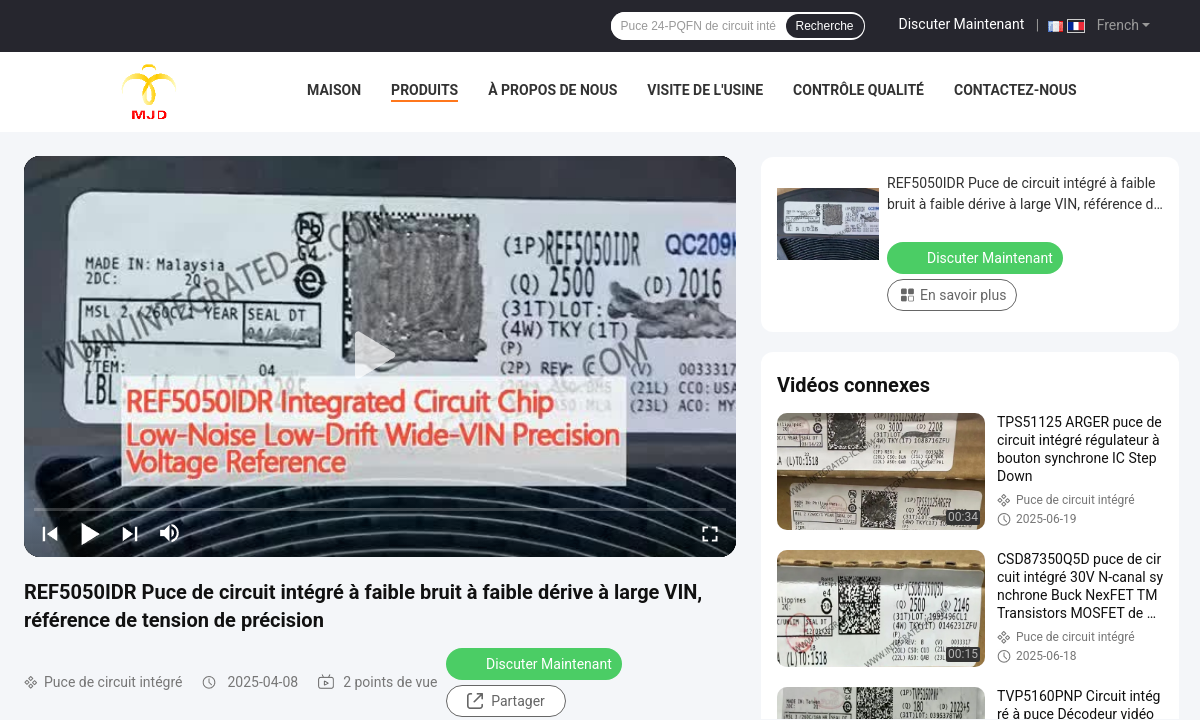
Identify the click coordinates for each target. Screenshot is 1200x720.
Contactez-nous (1015, 90)
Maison (334, 90)
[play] (380, 356)
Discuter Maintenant (962, 24)
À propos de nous (552, 90)
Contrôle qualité (858, 90)
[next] (130, 533)
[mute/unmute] (170, 533)
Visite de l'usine (705, 90)
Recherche (825, 26)
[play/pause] (90, 533)
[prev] (50, 533)
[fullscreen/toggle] (710, 533)
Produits (424, 90)
